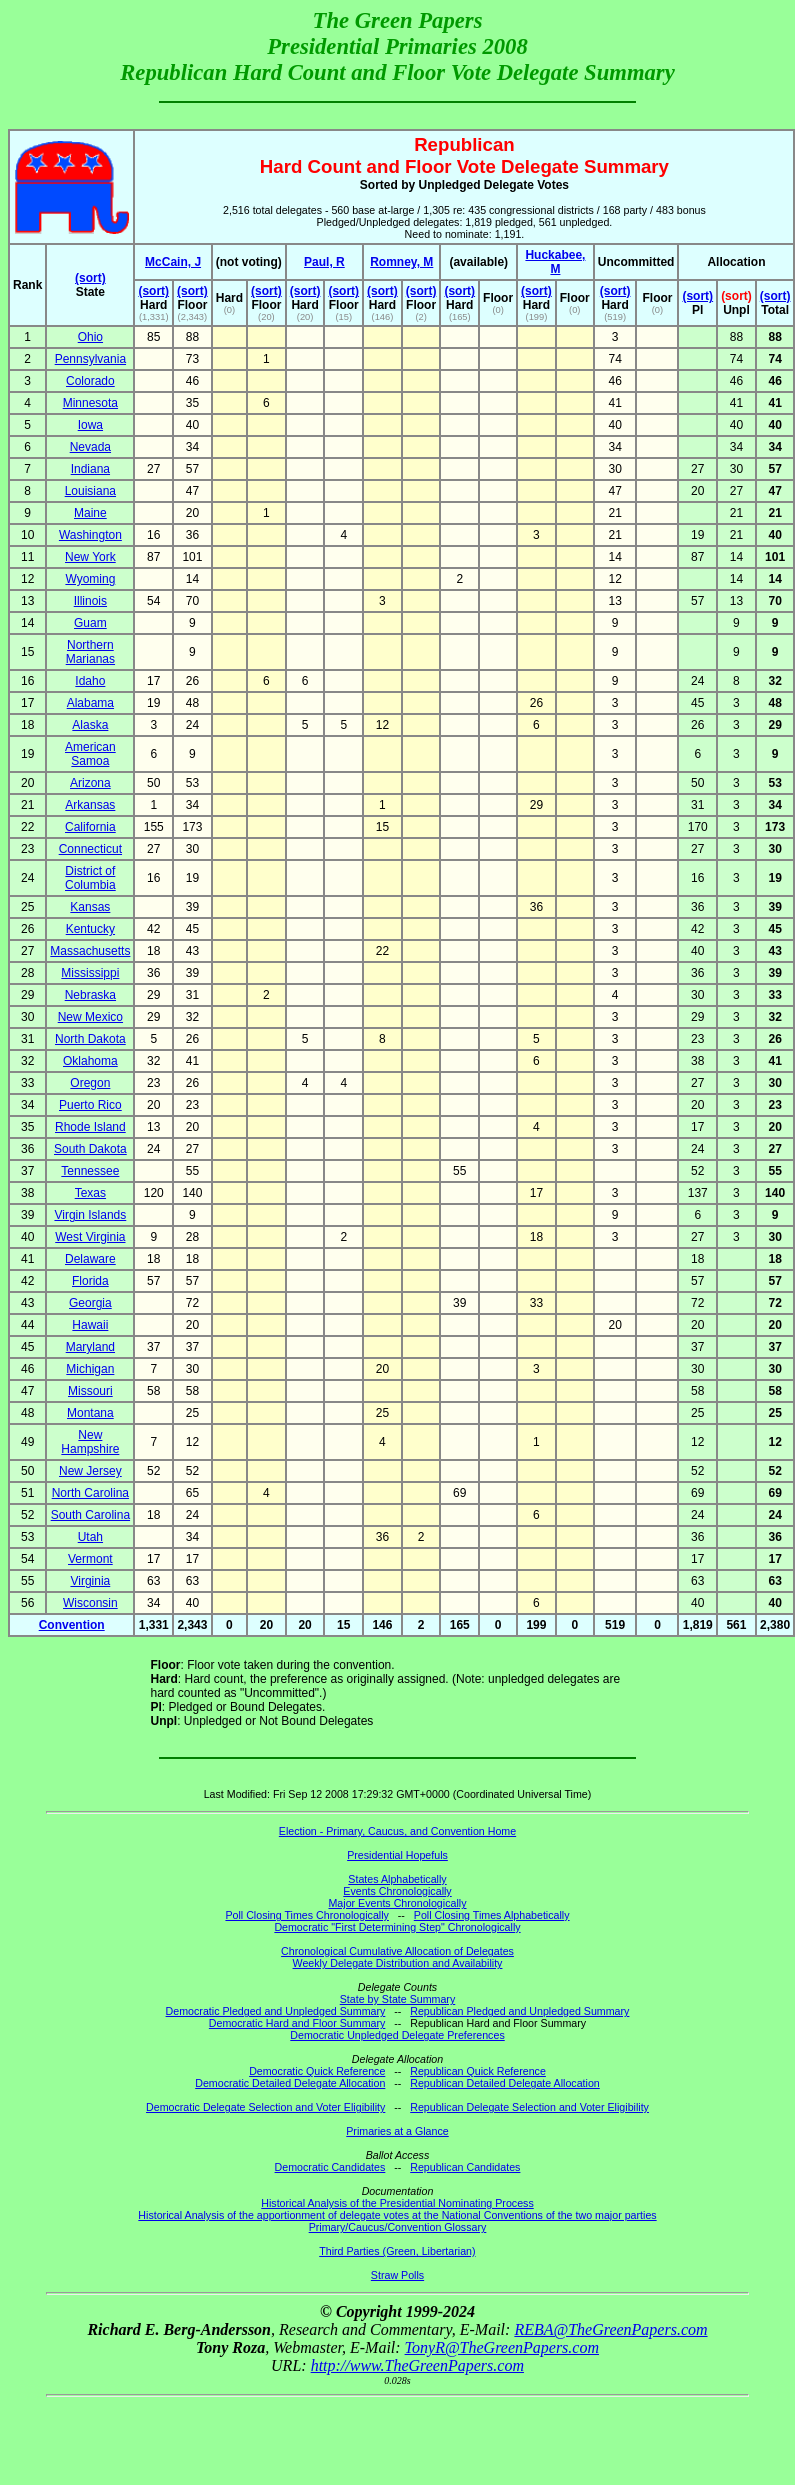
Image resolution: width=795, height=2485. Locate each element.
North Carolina (90, 1493)
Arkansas (90, 805)
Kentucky (90, 929)
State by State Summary (398, 1999)
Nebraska (90, 995)
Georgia (90, 1303)
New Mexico (90, 1017)
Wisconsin (90, 1603)
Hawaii (90, 1325)
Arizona (90, 783)
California (90, 827)
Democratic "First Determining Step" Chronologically (397, 1927)
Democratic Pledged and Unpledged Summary (276, 2011)
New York (90, 557)
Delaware (90, 1259)
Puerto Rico (90, 1105)
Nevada (90, 447)
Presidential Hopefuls (397, 1855)
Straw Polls (397, 2275)
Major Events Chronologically (397, 1903)
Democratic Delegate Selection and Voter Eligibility (265, 2107)
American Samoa (90, 754)
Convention (72, 1625)
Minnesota (90, 403)
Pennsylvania (90, 359)
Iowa (90, 425)
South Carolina (90, 1515)
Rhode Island (90, 1127)
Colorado (90, 381)
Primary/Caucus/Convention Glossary (398, 2227)
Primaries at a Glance (397, 2131)
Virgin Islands (90, 1215)
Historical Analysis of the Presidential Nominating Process (397, 2203)
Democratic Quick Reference (317, 2071)
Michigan (90, 1369)
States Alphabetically (397, 1879)
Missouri (90, 1391)
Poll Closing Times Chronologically (306, 1915)
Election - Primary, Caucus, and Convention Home (397, 1831)
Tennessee (90, 1171)
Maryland (90, 1347)
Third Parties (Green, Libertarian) (397, 2251)
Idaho (90, 681)
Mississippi (90, 973)
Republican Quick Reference (478, 2071)
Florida (90, 1281)
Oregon (90, 1083)
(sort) (90, 278)
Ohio (90, 337)
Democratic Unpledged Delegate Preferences (397, 2035)
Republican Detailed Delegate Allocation (505, 2083)
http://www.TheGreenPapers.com (417, 2365)
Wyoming (90, 579)
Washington (90, 535)
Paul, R (324, 262)
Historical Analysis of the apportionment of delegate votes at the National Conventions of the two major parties (397, 2215)
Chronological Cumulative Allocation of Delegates (397, 1951)
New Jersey (90, 1471)
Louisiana (90, 491)
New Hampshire (90, 1442)
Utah (90, 1537)
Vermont (90, 1559)
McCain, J (173, 262)
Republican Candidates (465, 2167)
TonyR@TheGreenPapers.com (502, 2347)
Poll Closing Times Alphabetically (492, 1915)
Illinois (90, 601)
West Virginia (90, 1237)
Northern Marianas (90, 652)
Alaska (90, 725)
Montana (90, 1413)
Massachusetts (90, 951)
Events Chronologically (397, 1891)
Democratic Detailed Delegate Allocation (290, 2083)
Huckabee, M (555, 262)
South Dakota (90, 1149)
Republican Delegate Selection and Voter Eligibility (529, 2107)
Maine (90, 513)
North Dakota (90, 1039)
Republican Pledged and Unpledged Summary (519, 2011)
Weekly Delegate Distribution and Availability (398, 1963)
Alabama (90, 703)
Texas (90, 1193)
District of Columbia (90, 878)
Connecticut (90, 849)
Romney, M (401, 262)
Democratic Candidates (330, 2167)
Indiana (90, 469)
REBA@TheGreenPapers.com (610, 2329)
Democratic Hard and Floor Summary (297, 2023)
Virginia (90, 1581)
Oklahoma (90, 1061)
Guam (90, 623)
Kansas (90, 907)
